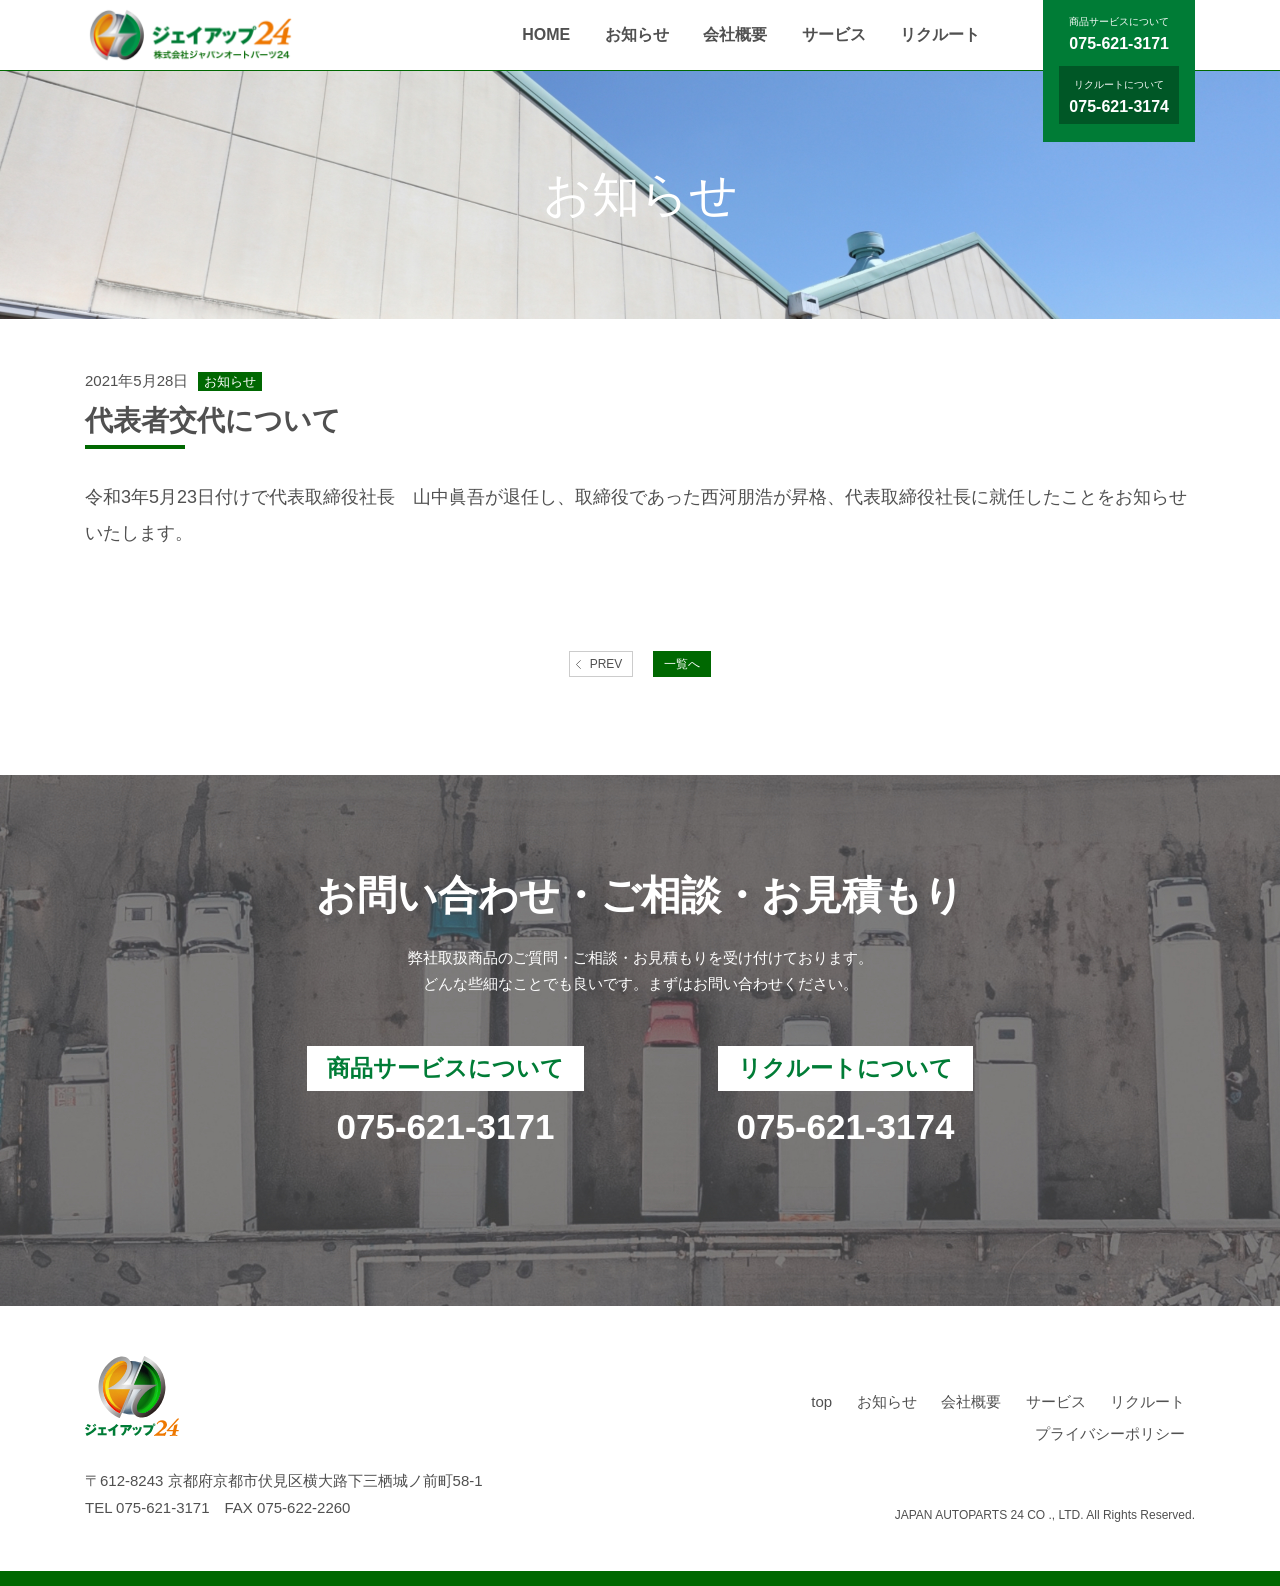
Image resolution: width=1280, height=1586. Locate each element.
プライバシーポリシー (1110, 1433)
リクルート (940, 34)
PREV (606, 664)
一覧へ (682, 664)
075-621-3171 (1119, 43)
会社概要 (735, 34)
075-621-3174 (1119, 106)
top (821, 1401)
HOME (546, 34)
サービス (834, 34)
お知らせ (637, 34)
